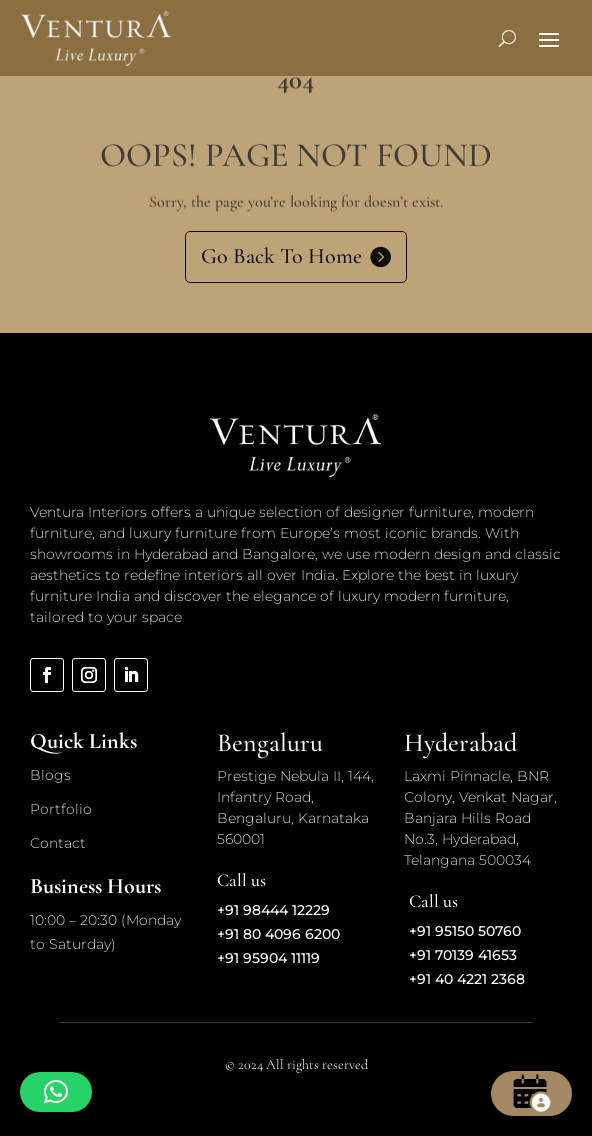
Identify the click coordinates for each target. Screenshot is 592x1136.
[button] (56, 1092)
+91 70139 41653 (463, 955)
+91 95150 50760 (465, 931)
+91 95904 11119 (268, 958)
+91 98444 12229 (273, 910)
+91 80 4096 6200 (278, 934)
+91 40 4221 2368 (467, 979)
